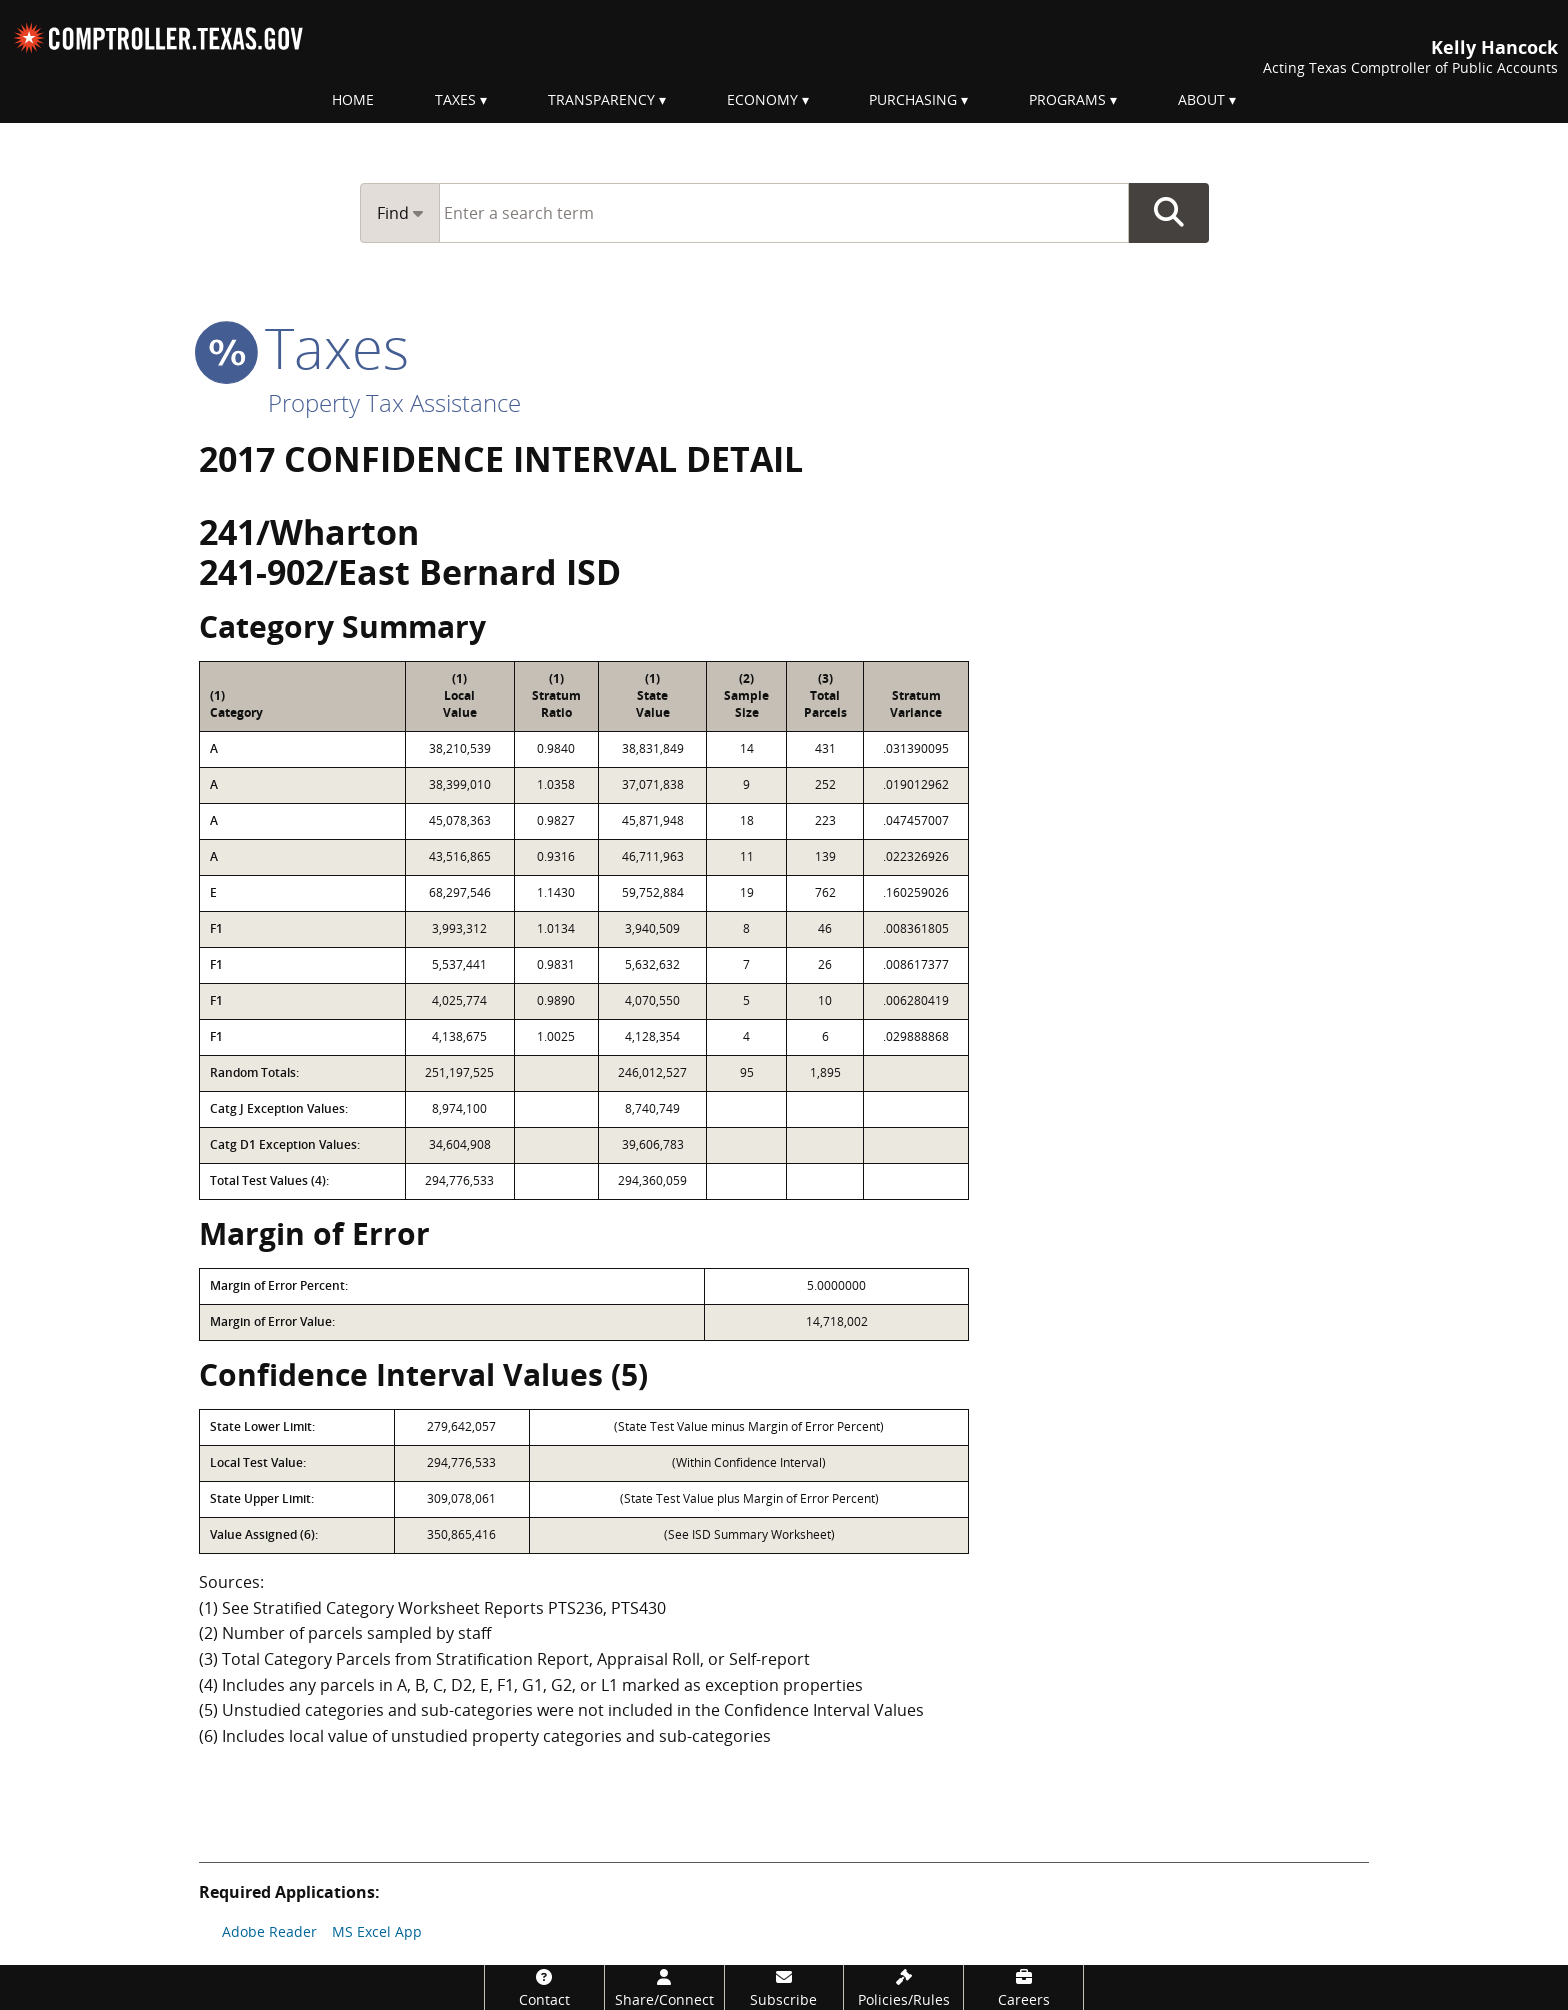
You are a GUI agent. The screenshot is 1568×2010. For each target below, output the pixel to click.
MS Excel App (377, 1931)
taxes (304, 347)
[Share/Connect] (664, 1987)
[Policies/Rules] (903, 1987)
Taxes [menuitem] (455, 99)
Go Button (1169, 213)
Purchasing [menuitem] (913, 99)
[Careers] (1023, 1987)
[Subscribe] (784, 1987)
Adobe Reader (269, 1931)
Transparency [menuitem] (601, 99)
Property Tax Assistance (394, 402)
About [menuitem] (1201, 99)
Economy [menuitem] (762, 99)
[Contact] (544, 1987)
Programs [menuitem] (1067, 99)
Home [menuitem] (353, 99)
